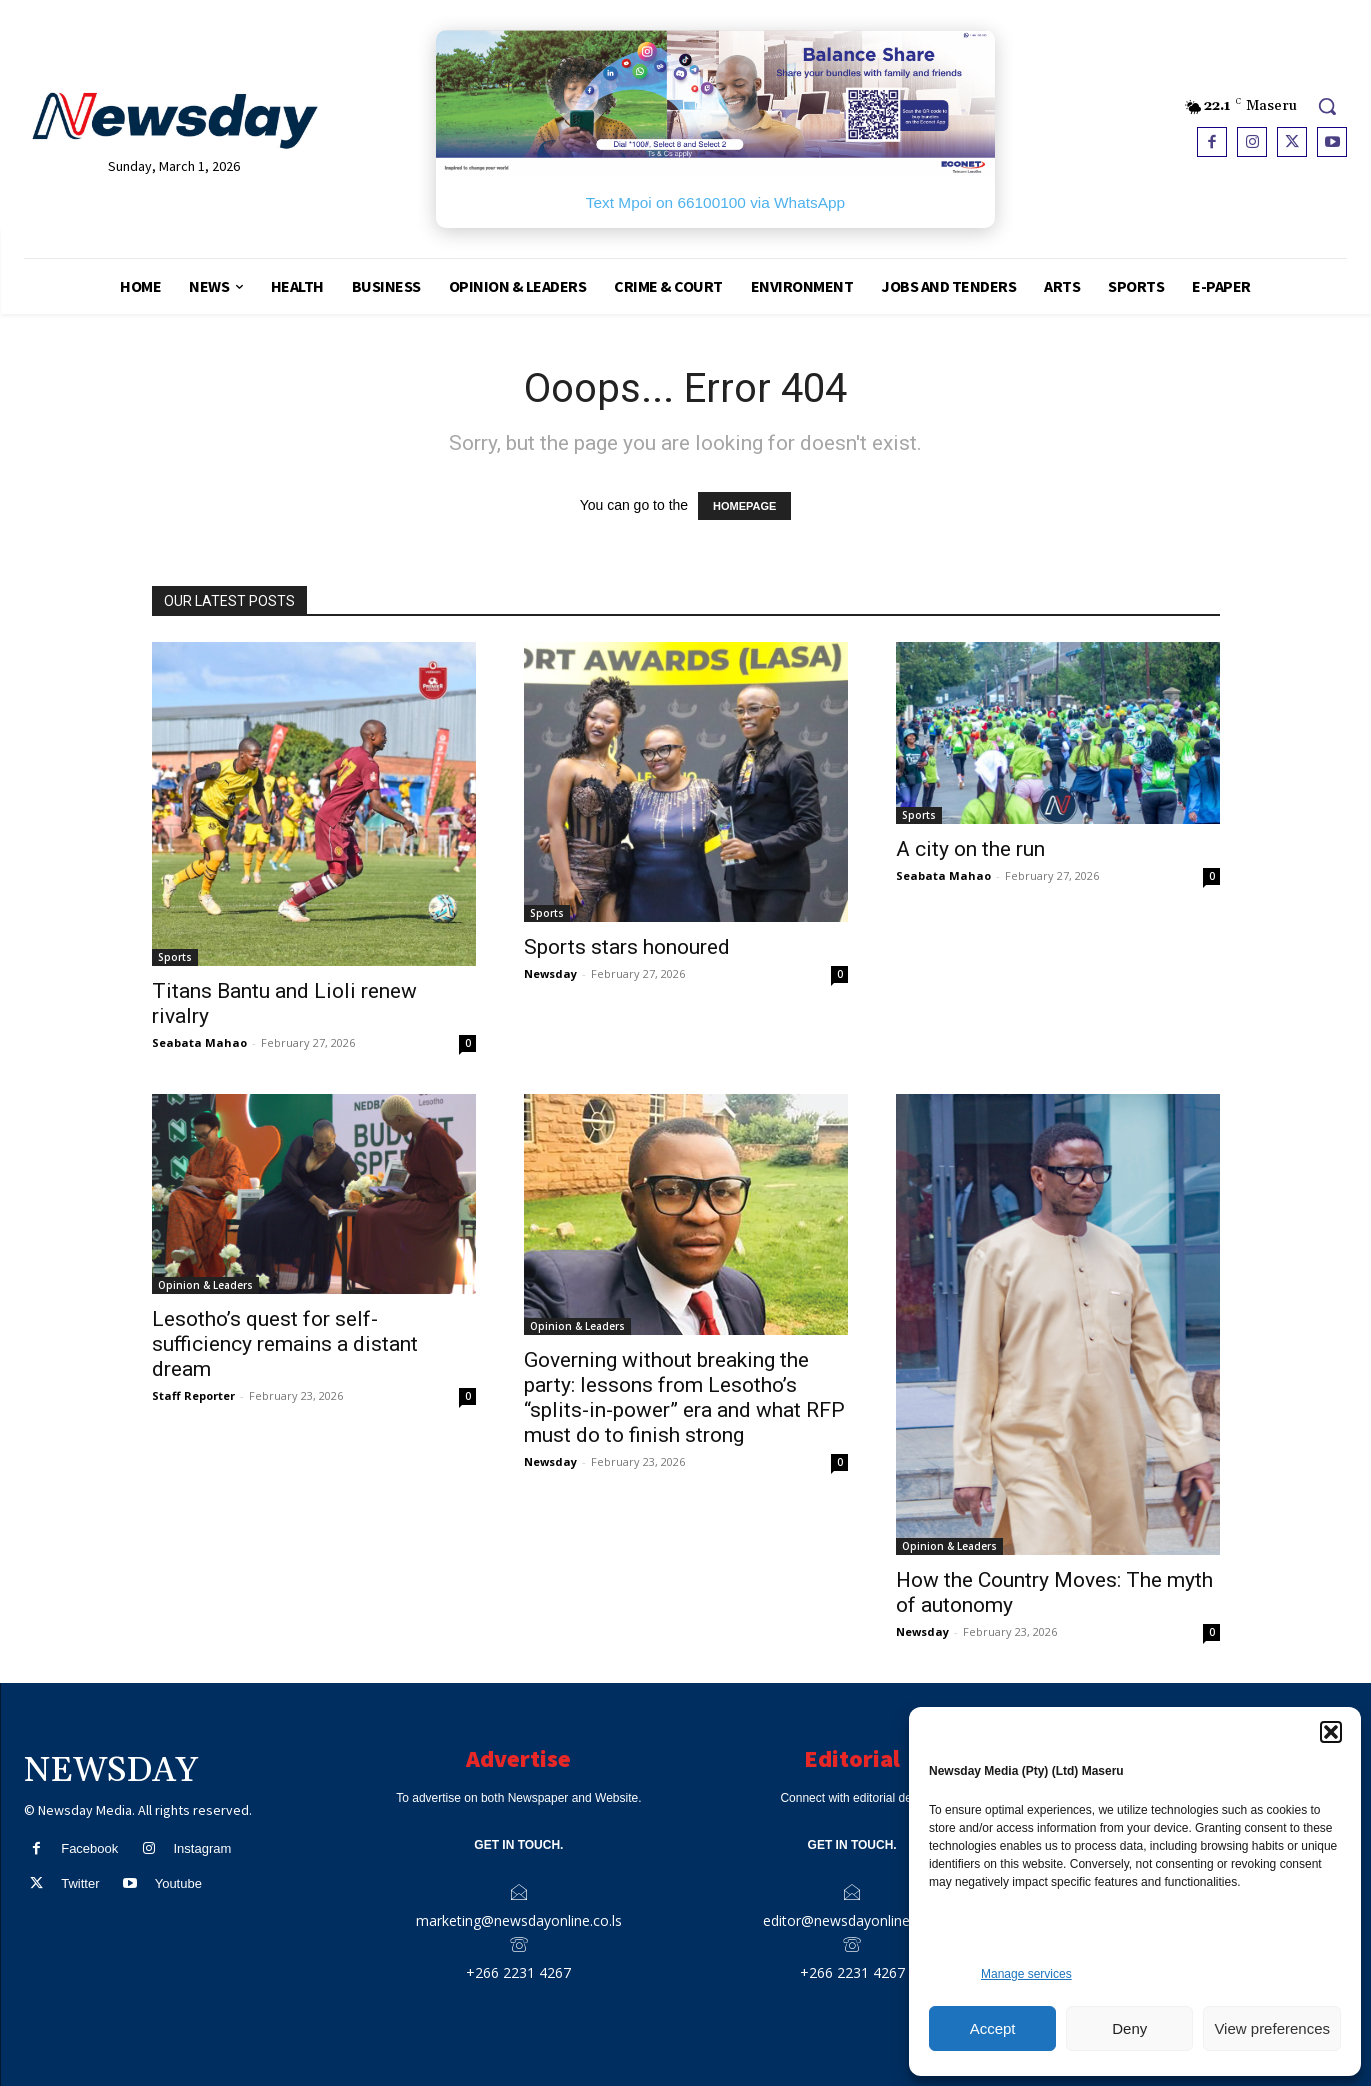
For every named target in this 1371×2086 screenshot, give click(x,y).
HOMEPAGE (744, 506)
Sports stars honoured (627, 947)
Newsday (550, 973)
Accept (993, 2028)
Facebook (89, 1848)
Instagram (202, 1848)
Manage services (1026, 1974)
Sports (175, 957)
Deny (1129, 2028)
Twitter (80, 1883)
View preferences (1272, 2028)
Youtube (178, 1883)
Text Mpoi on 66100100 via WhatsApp (715, 202)
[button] (1331, 1732)
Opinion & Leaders (205, 1285)
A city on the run (970, 849)
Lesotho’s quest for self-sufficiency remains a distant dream (285, 1344)
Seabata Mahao (199, 1042)
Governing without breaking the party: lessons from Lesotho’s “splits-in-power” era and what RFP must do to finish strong (684, 1397)
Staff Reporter (193, 1395)
